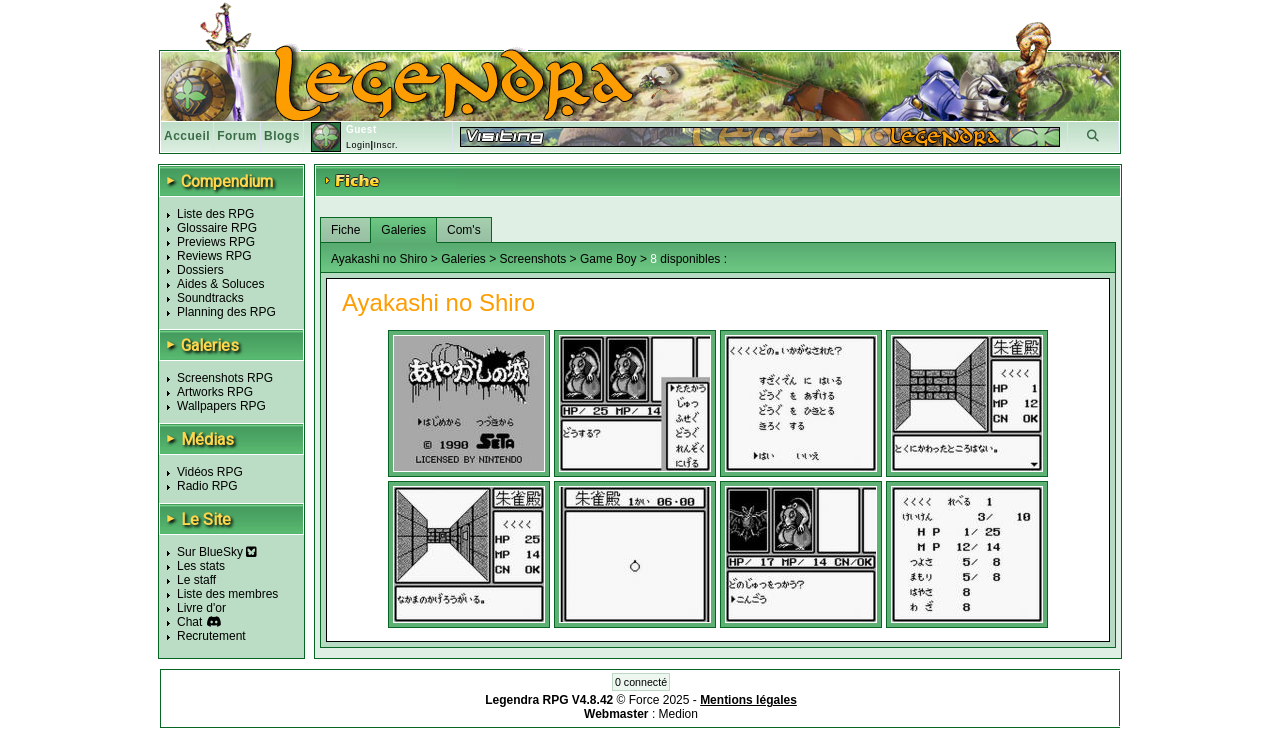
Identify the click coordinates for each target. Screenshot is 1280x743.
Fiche (345, 230)
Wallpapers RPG (221, 406)
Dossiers (200, 270)
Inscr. (385, 145)
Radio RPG (207, 486)
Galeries (403, 230)
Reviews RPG (214, 256)
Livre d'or (201, 608)
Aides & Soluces (220, 284)
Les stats (201, 566)
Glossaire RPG (217, 228)
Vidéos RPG (210, 472)
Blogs (282, 136)
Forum (237, 136)
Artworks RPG (215, 392)
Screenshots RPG (225, 378)
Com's (464, 230)
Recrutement (211, 636)
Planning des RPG (226, 312)
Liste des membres (227, 594)
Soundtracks (210, 298)
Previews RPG (216, 242)
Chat (189, 622)
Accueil (187, 136)
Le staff (196, 580)
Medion (678, 714)
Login (358, 145)
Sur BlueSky (217, 552)
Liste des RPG (215, 214)
